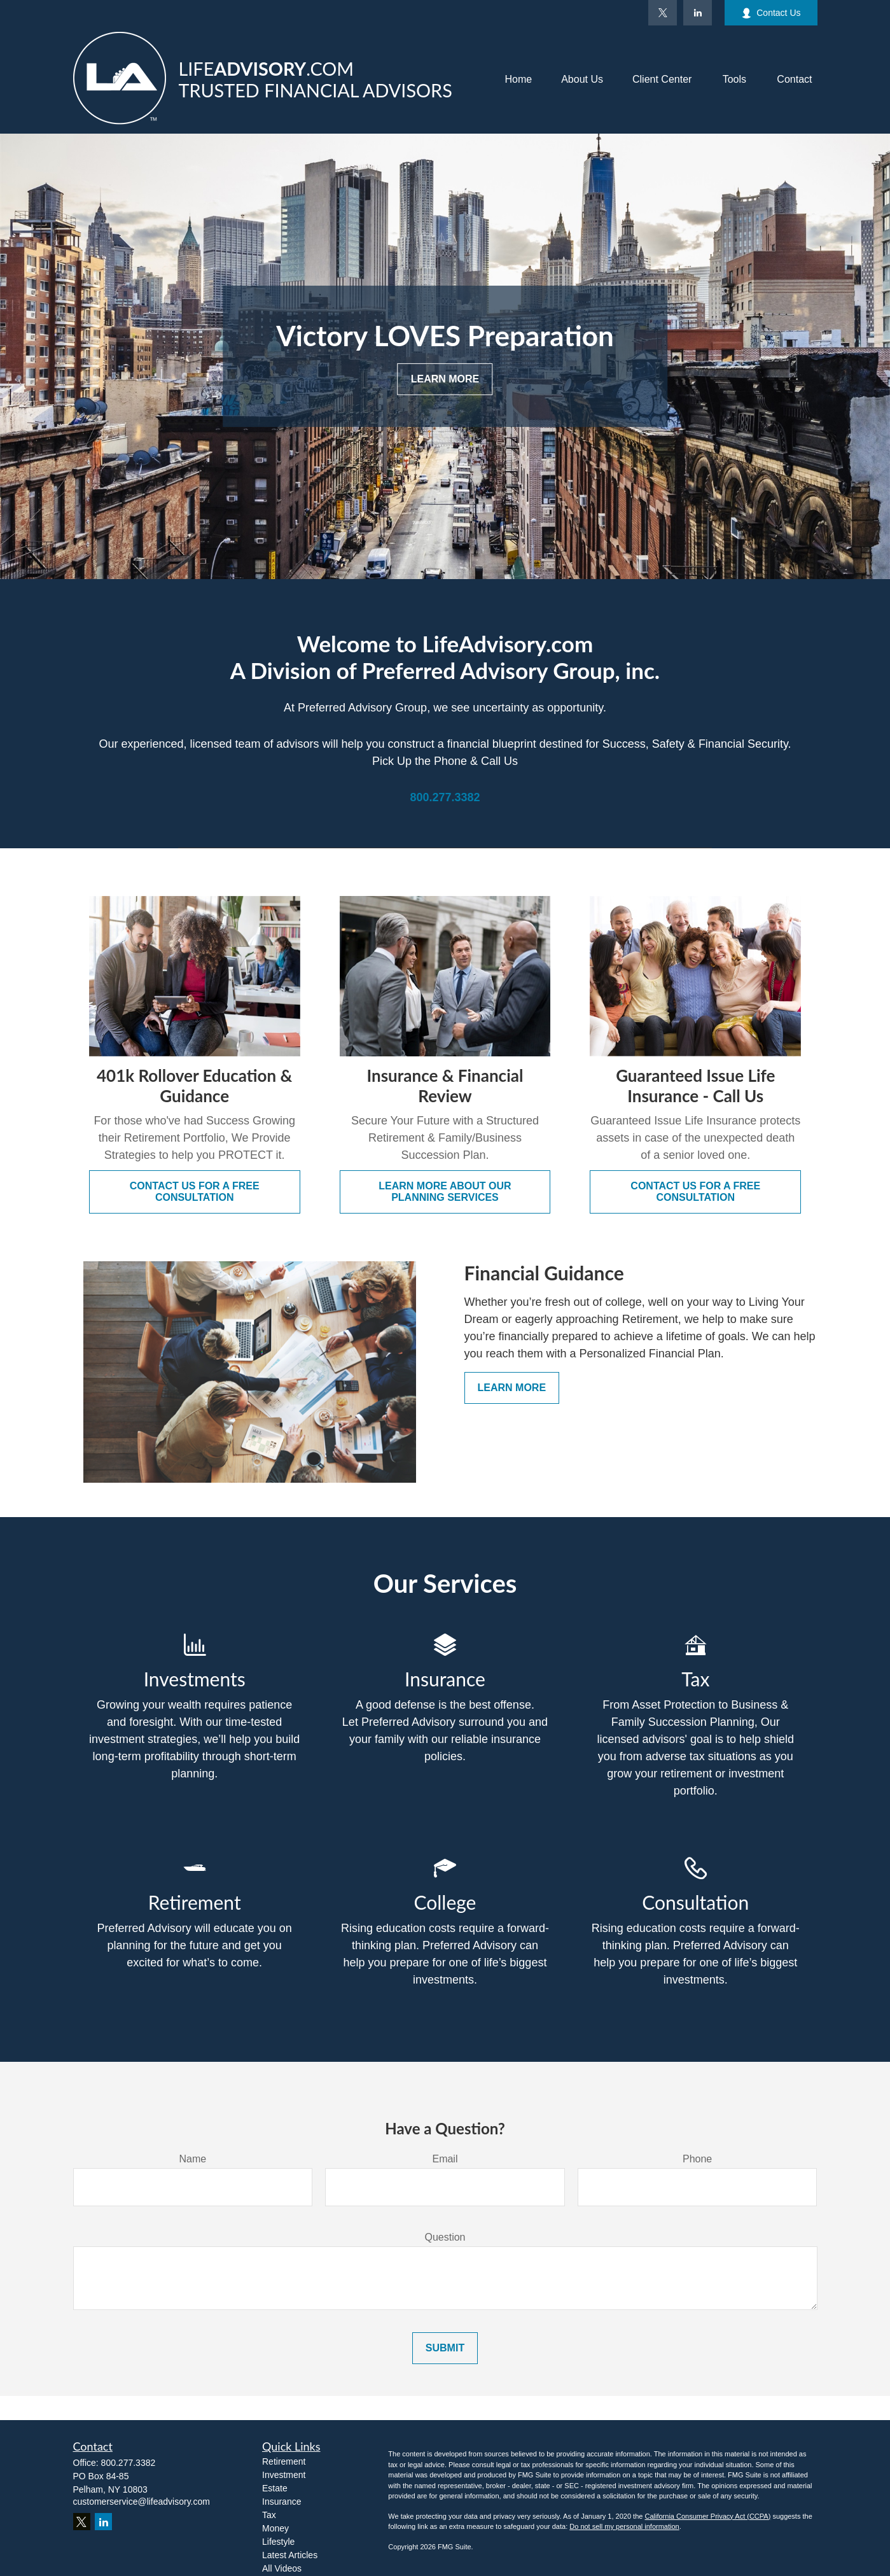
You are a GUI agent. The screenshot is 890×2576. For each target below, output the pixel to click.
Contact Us (770, 13)
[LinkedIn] (697, 12)
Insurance (281, 2501)
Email (444, 2158)
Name (192, 2158)
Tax (269, 2515)
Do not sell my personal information (624, 2526)
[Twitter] (662, 12)
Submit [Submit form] (445, 2347)
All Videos (282, 2568)
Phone (697, 2158)
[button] (518, 80)
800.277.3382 (128, 2463)
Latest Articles (289, 2555)
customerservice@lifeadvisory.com (141, 2501)
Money (275, 2528)
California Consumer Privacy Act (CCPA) (707, 2516)
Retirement (283, 2461)
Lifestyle (278, 2542)
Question (444, 2237)
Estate (275, 2488)
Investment (283, 2475)
